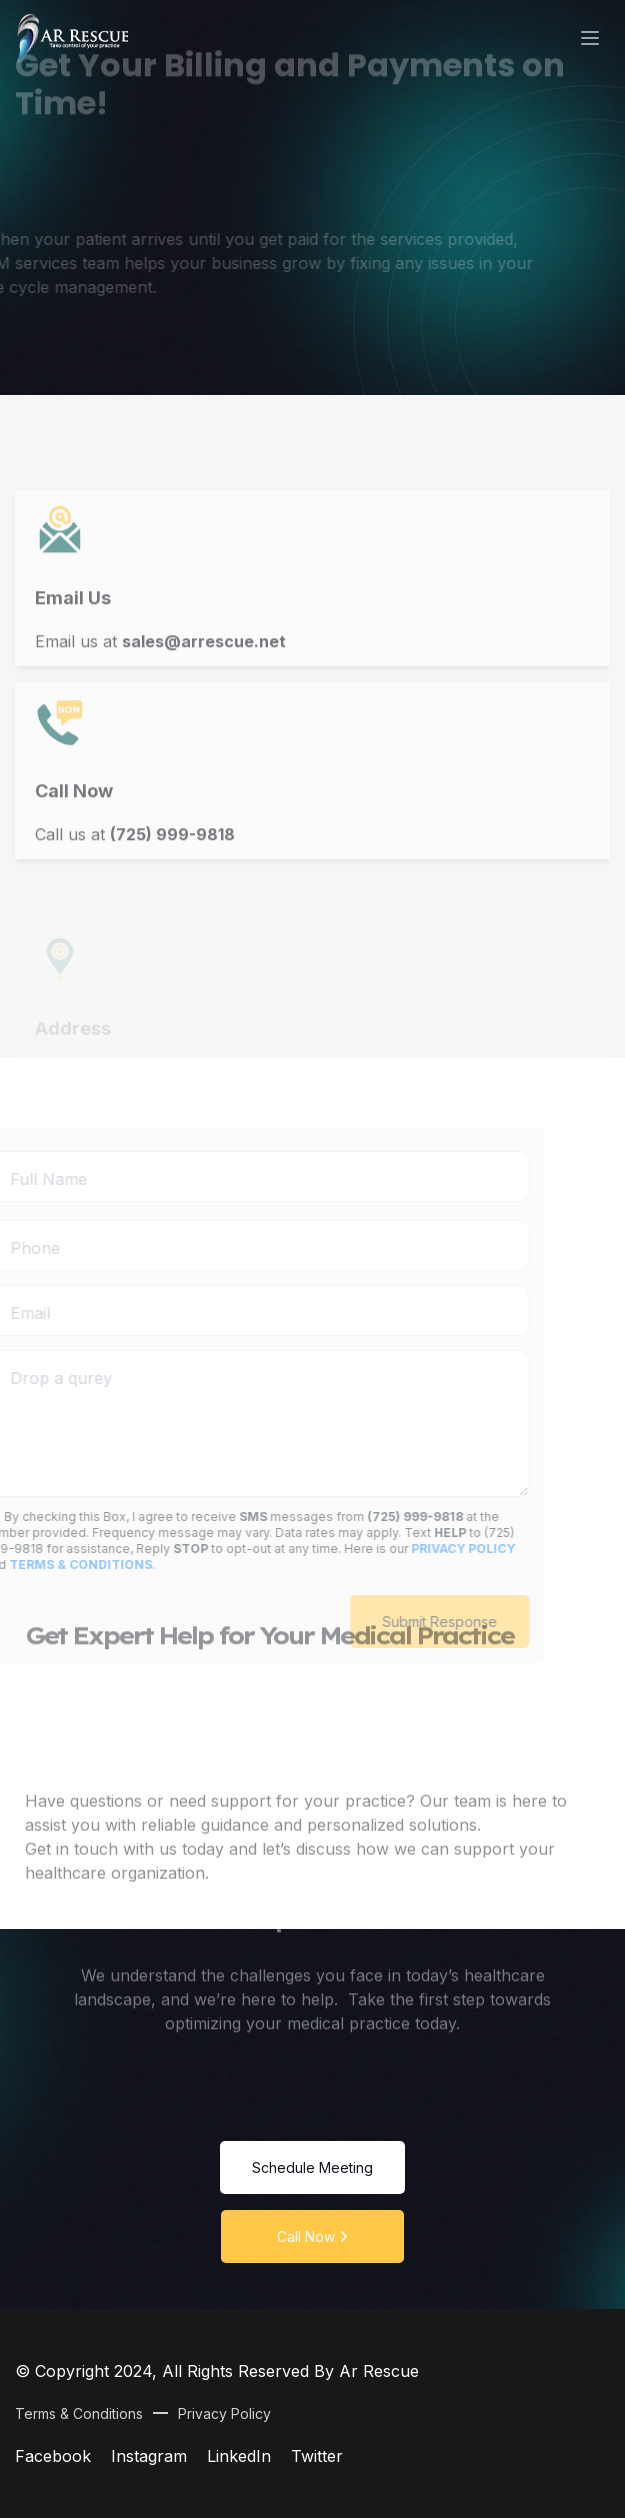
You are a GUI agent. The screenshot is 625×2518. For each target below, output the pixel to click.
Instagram (149, 2456)
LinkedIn (239, 2456)
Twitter (317, 2456)
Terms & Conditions (79, 2413)
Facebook (53, 2456)
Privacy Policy (224, 2413)
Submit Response (401, 1621)
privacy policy (425, 1548)
